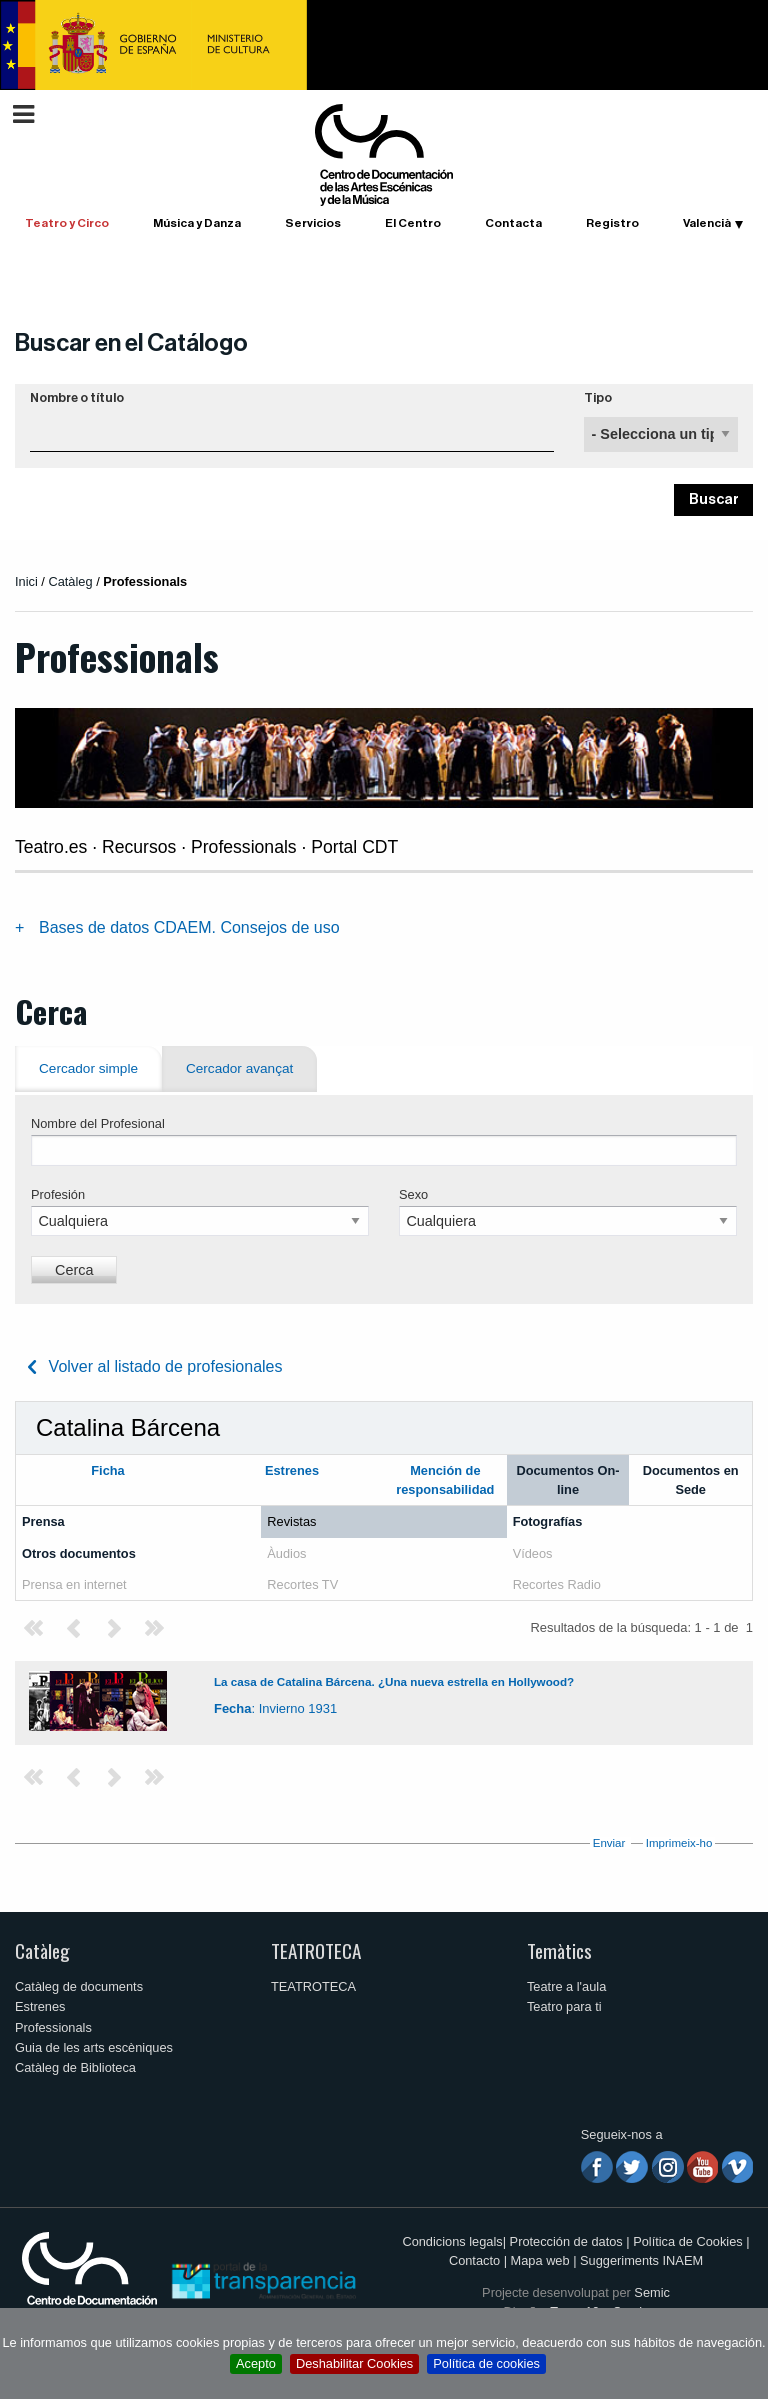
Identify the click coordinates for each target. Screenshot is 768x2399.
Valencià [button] (707, 223)
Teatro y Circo (67, 223)
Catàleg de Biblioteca (75, 2067)
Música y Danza (197, 223)
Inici (26, 581)
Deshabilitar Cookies (354, 2363)
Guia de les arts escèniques (94, 2047)
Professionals (53, 2027)
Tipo (598, 398)
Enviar (609, 1843)
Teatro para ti (564, 2006)
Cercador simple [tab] (88, 1068)
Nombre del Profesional (98, 1123)
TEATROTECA (316, 1950)
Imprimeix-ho (679, 1843)
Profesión (58, 1194)
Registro (612, 223)
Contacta (513, 223)
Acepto (256, 2363)
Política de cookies (486, 2363)
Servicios (313, 223)
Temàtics (559, 1950)
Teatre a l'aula (566, 1986)
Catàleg (42, 1950)
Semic (652, 2292)
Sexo (413, 1194)
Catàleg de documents (79, 1986)
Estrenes (40, 2006)
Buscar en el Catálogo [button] (131, 343)
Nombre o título (77, 398)
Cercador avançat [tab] (239, 1068)
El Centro (413, 223)
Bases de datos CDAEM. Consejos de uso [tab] (189, 927)
